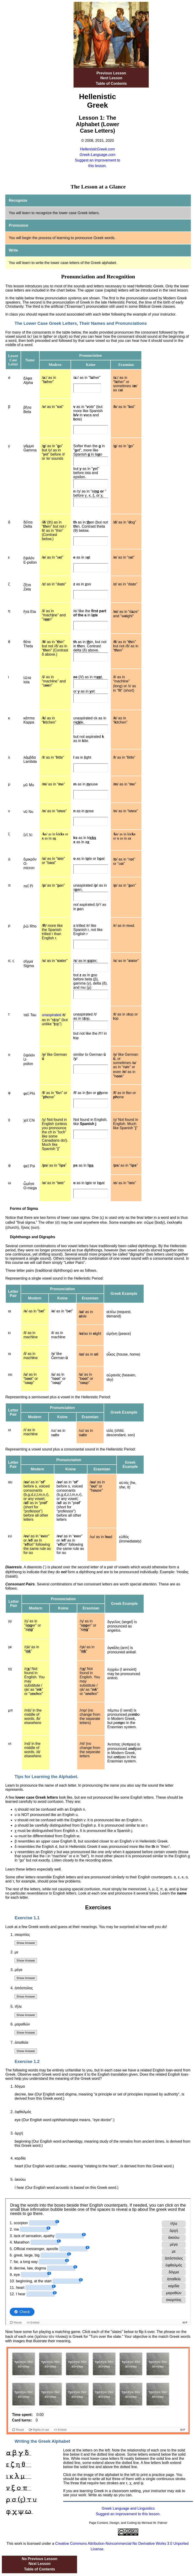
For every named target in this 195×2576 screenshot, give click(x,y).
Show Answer (25, 1943)
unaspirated (51, 1015)
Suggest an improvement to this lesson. (128, 2514)
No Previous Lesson (39, 2559)
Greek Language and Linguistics (128, 2508)
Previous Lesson (111, 73)
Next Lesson (111, 78)
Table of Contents (111, 83)
